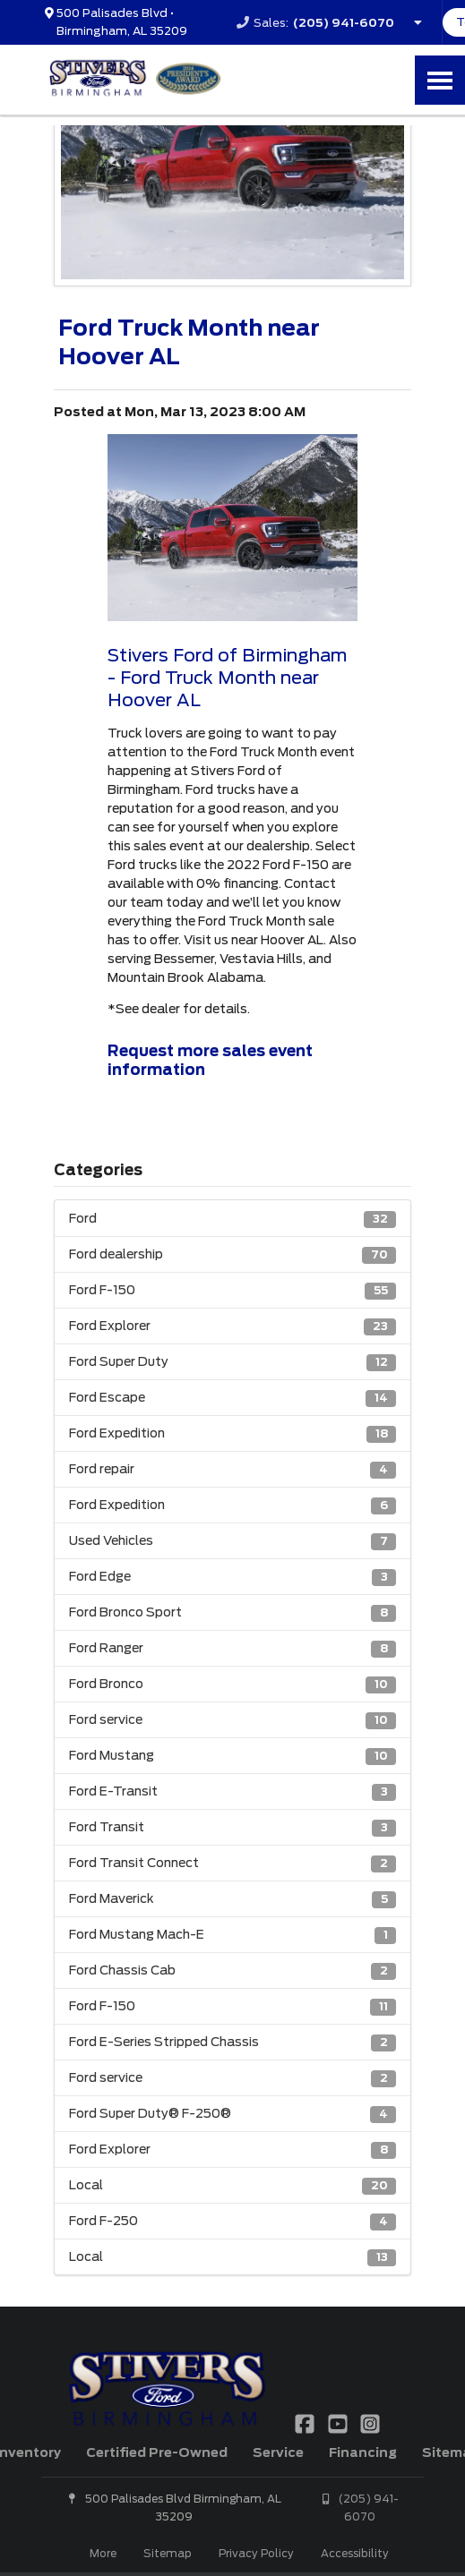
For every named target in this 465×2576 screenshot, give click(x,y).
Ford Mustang (232, 1756)
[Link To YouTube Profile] (339, 2423)
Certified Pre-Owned (157, 2452)
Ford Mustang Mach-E (232, 1935)
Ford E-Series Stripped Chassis (232, 2042)
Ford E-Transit (232, 1792)
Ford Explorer (232, 1326)
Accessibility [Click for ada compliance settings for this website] (355, 2553)
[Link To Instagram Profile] (370, 2423)
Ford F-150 (232, 1291)
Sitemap (167, 2553)
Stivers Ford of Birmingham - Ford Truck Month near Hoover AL (227, 677)
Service (278, 2452)
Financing (363, 2452)
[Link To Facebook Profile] (306, 2423)
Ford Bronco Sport (232, 1613)
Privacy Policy (256, 2553)
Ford (232, 1219)
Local (232, 2186)
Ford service (232, 1720)
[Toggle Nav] (440, 80)
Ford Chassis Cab (232, 1971)
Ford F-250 (232, 2222)
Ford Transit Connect (232, 1863)
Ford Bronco (232, 1684)
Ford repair (232, 1470)
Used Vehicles (232, 1541)
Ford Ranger (232, 1649)
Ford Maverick (232, 1899)
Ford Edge (232, 1577)
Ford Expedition (232, 1434)
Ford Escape (232, 1398)
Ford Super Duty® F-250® (232, 2114)
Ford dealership (232, 1255)
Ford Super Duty (232, 1362)
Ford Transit (232, 1828)
